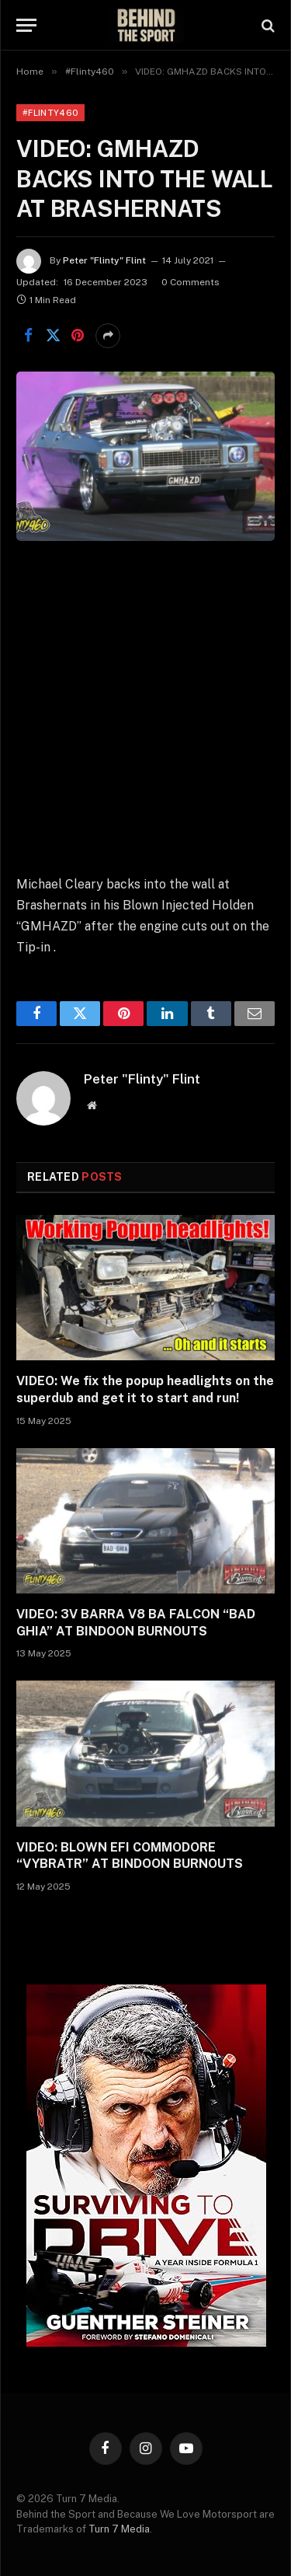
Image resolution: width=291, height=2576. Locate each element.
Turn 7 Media (119, 2529)
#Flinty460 (50, 112)
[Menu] (26, 25)
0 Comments (190, 282)
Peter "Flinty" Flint (104, 260)
